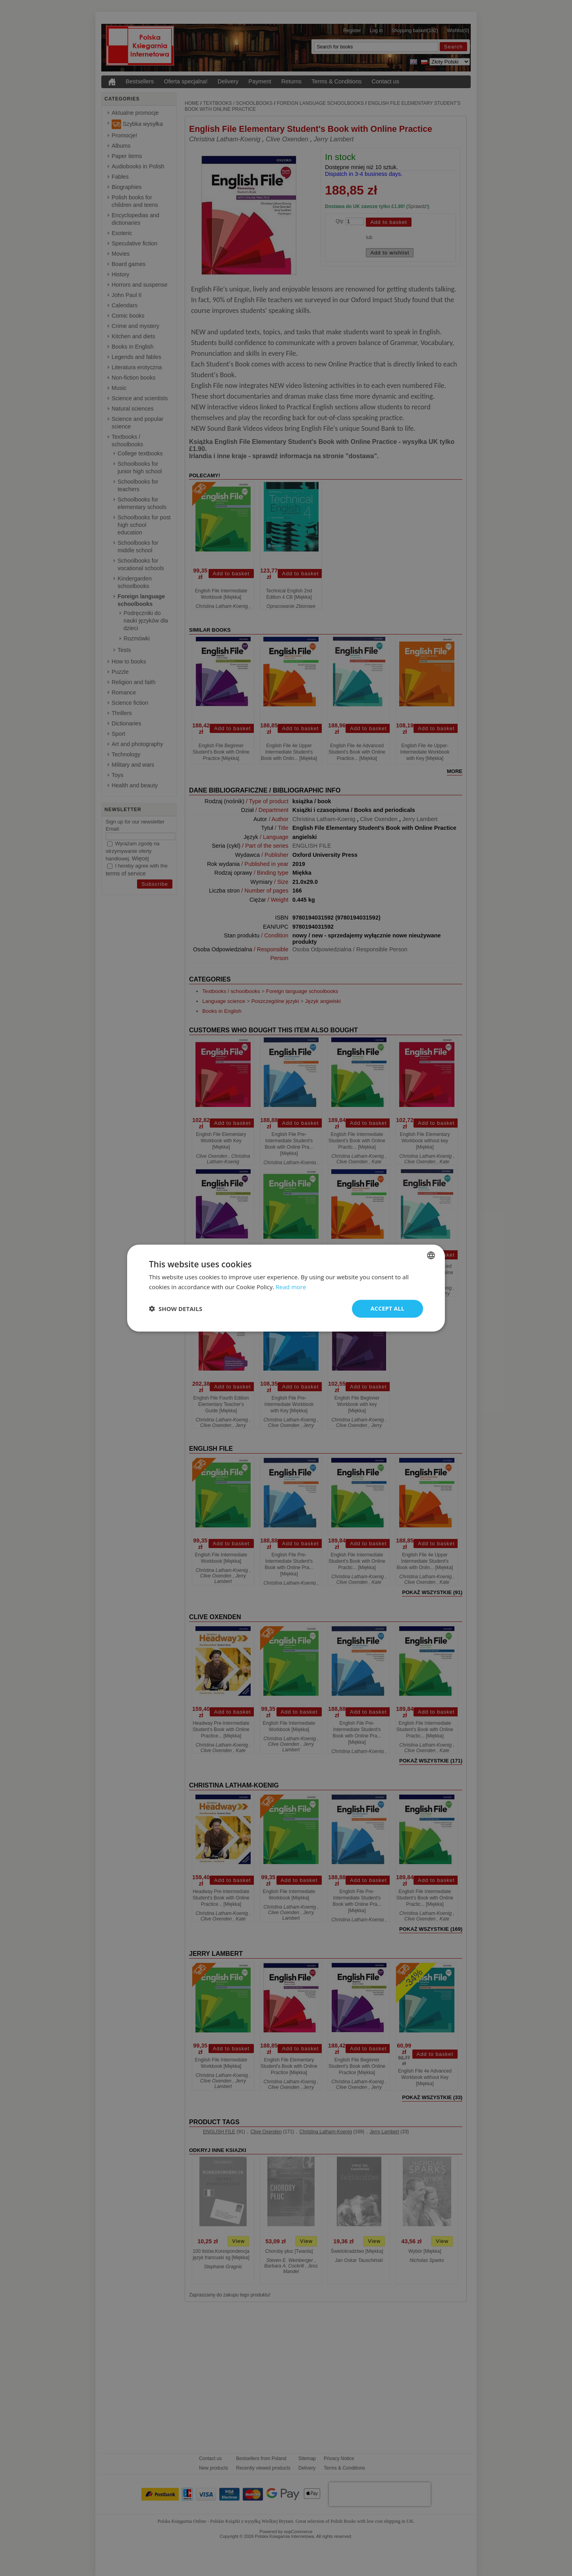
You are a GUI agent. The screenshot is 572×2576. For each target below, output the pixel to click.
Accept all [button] (387, 1308)
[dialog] (286, 1288)
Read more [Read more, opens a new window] (291, 1287)
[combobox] (431, 1255)
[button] (175, 1308)
